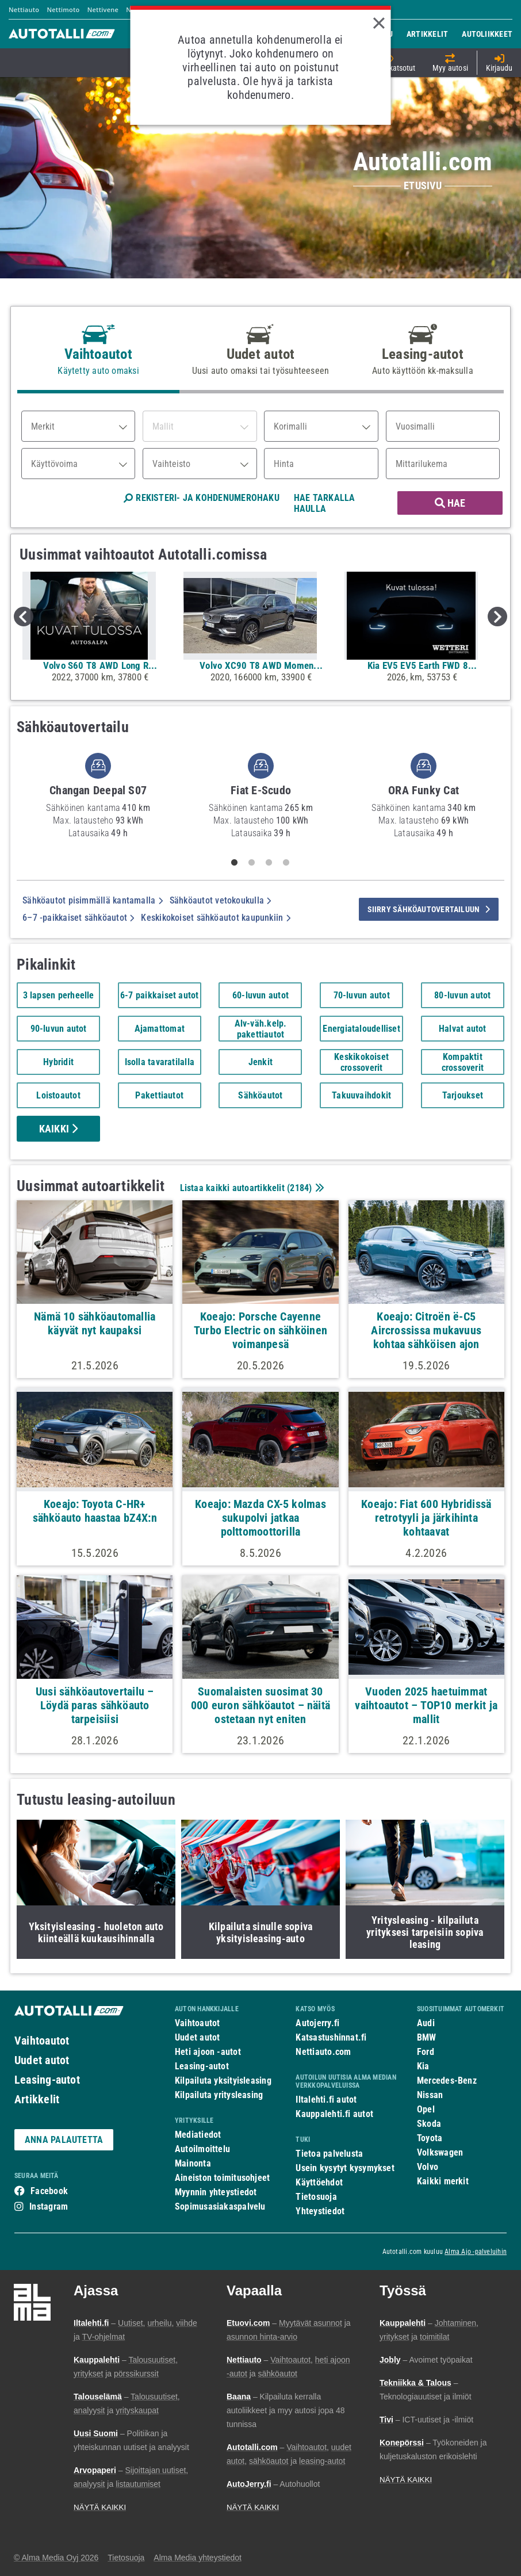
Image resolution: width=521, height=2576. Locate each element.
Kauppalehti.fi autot (334, 2113)
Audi (426, 2023)
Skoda (429, 2123)
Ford (425, 2051)
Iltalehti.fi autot (326, 2099)
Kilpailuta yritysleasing (219, 2094)
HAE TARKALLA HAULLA (324, 503)
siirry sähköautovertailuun (428, 909)
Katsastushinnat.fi (331, 2037)
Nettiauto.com (323, 2051)
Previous (23, 616)
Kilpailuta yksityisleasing (223, 2080)
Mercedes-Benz (447, 2080)
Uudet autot (41, 2060)
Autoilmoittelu (202, 2149)
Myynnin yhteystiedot (216, 2192)
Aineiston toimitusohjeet (222, 2177)
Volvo (427, 2166)
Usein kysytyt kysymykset (345, 2167)
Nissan (430, 2094)
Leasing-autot (47, 2080)
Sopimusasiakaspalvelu (220, 2206)
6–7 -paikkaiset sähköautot (78, 917)
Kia (423, 2066)
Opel (426, 2109)
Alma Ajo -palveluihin (476, 2252)
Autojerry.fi (317, 2023)
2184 (299, 1187)
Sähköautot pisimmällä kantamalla (92, 900)
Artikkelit (36, 2099)
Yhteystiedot (320, 2211)
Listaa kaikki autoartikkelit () (250, 1187)
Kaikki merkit (443, 2181)
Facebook (49, 2190)
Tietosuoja (316, 2196)
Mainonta (193, 2163)
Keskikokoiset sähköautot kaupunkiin (215, 917)
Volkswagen (440, 2152)
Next (497, 616)
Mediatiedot (198, 2134)
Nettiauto (24, 9)
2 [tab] (252, 862)
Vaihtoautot (41, 2040)
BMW (426, 2037)
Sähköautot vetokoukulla (220, 900)
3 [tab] (269, 862)
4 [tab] (286, 862)
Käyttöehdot (319, 2182)
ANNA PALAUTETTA (64, 2139)
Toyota (429, 2138)
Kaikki (58, 1129)
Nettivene (102, 9)
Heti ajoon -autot (208, 2051)
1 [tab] (234, 862)
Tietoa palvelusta (329, 2153)
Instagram (48, 2206)
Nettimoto (63, 9)
